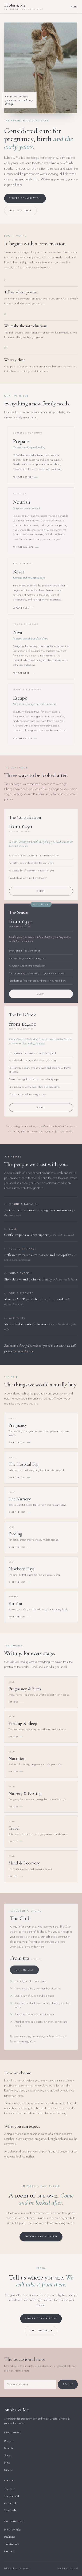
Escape (8, 2470)
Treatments (11, 2544)
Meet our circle (20, 214)
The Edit (9, 2489)
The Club (10, 2510)
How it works (12, 2529)
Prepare (9, 2441)
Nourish (9, 2448)
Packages (9, 2536)
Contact (9, 2551)
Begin (41, 1111)
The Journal (11, 2496)
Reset (7, 2455)
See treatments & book (41, 2236)
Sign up (68, 2387)
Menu (74, 6)
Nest (7, 2462)
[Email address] (30, 2388)
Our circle (10, 2503)
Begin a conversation (25, 201)
